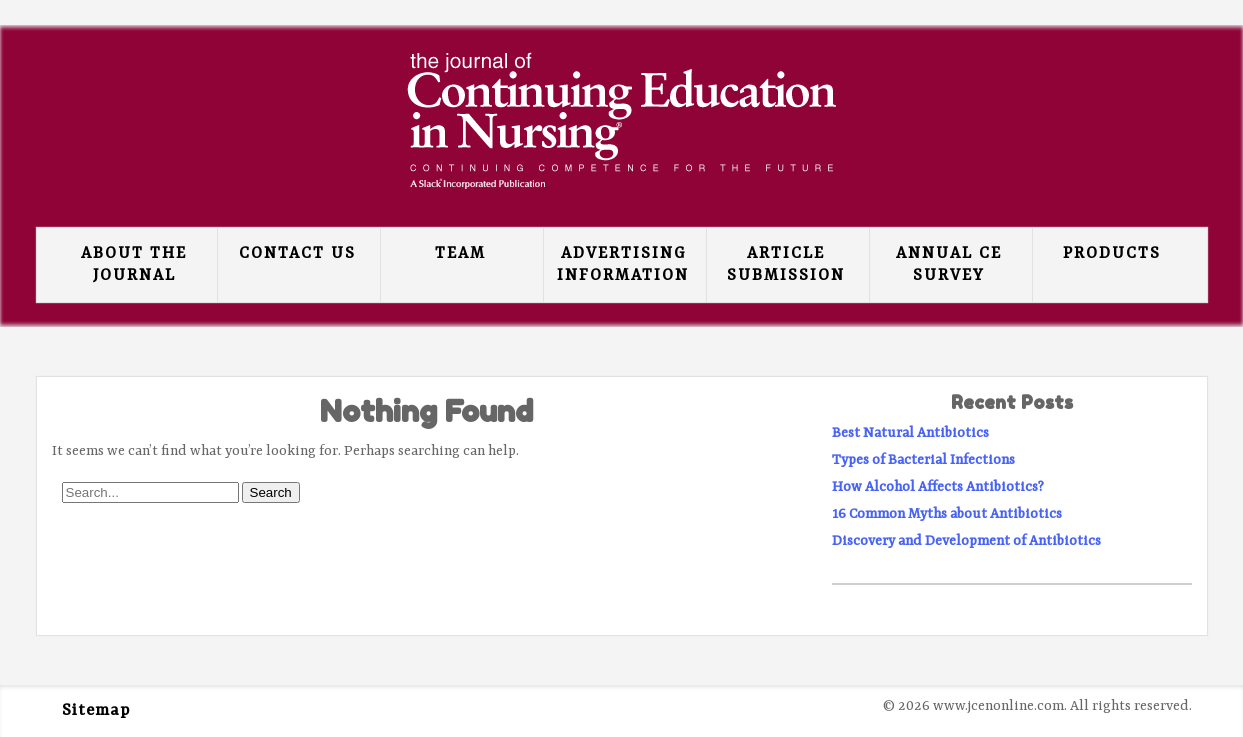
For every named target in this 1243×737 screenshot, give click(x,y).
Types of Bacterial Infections (923, 460)
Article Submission (786, 265)
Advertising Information (623, 265)
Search (271, 492)
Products (1112, 254)
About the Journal (134, 265)
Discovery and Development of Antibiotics (966, 541)
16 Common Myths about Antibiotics (947, 514)
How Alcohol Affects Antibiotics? (938, 487)
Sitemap (96, 711)
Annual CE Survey (949, 265)
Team (460, 254)
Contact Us (297, 254)
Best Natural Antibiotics (910, 433)
